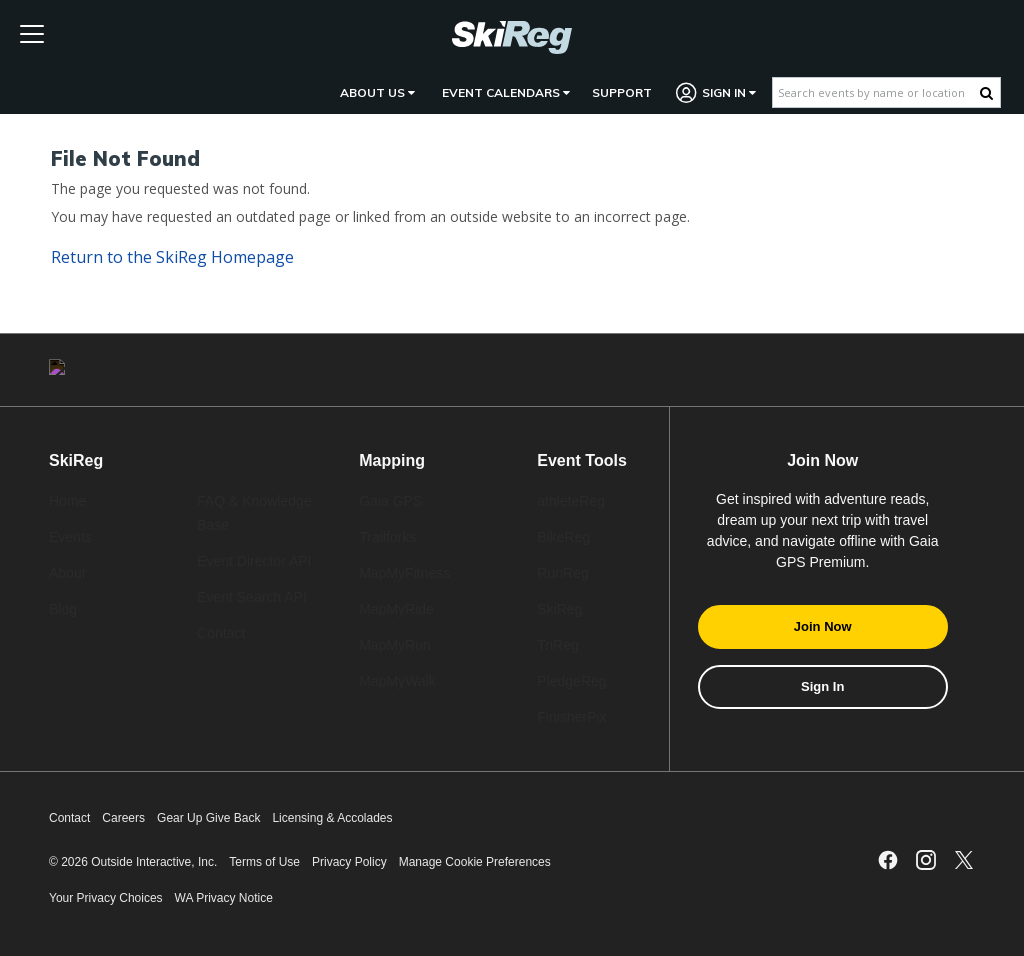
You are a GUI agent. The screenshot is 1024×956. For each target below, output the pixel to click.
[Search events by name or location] (876, 92)
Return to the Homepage (172, 257)
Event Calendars (506, 92)
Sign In (716, 92)
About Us (377, 92)
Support (622, 92)
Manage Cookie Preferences (475, 862)
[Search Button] (986, 93)
